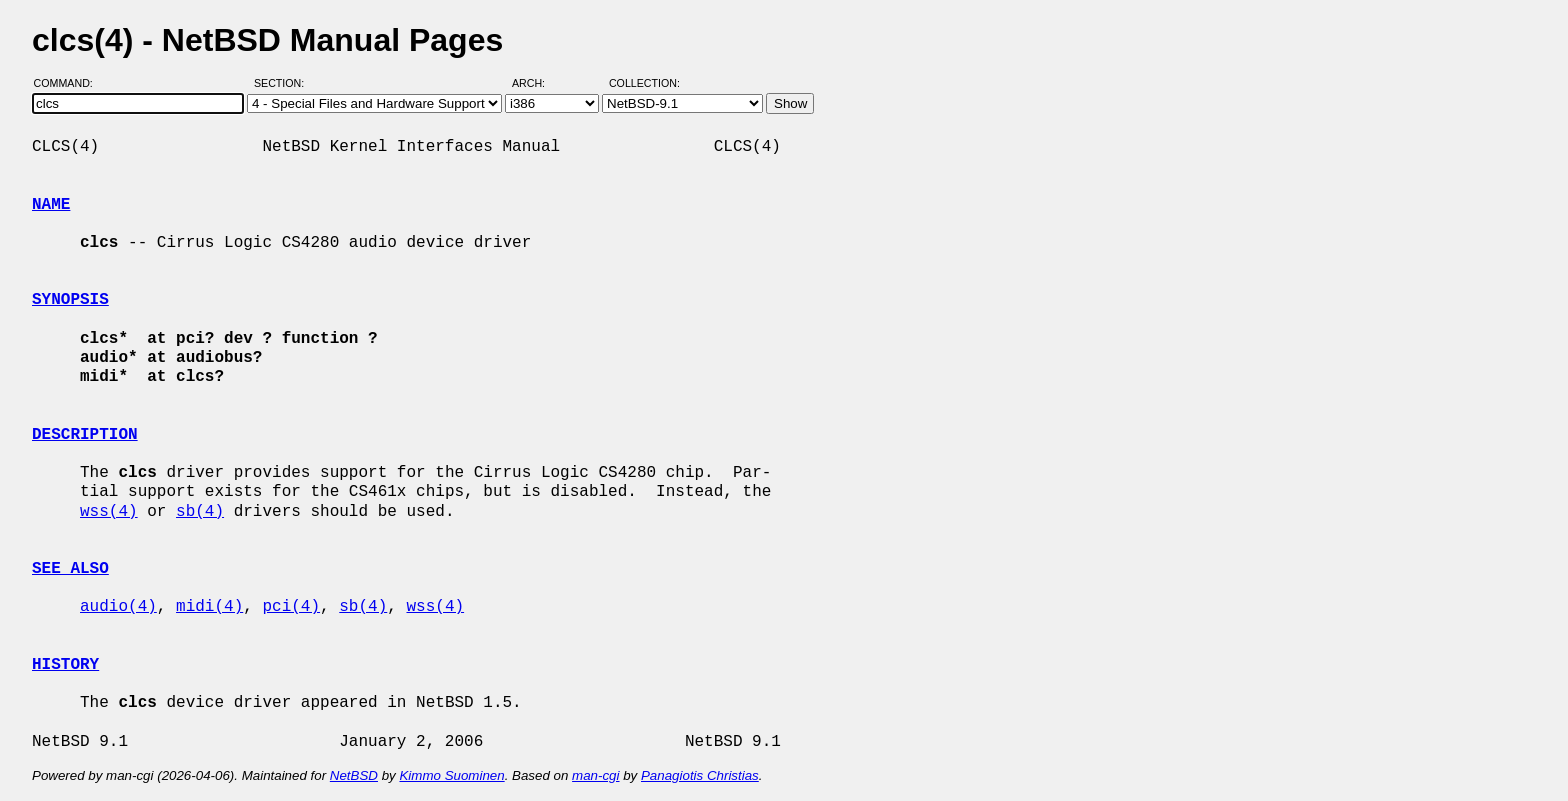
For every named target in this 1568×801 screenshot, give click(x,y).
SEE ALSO (70, 569)
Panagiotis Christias (700, 775)
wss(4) (109, 512)
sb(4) (200, 512)
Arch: (537, 83)
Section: (283, 83)
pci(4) (291, 607)
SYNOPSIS (70, 300)
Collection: (644, 83)
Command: (69, 83)
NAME (51, 205)
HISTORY (65, 665)
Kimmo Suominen (451, 775)
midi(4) (209, 607)
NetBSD (354, 775)
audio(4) (118, 607)
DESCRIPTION (85, 435)
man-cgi (595, 775)
